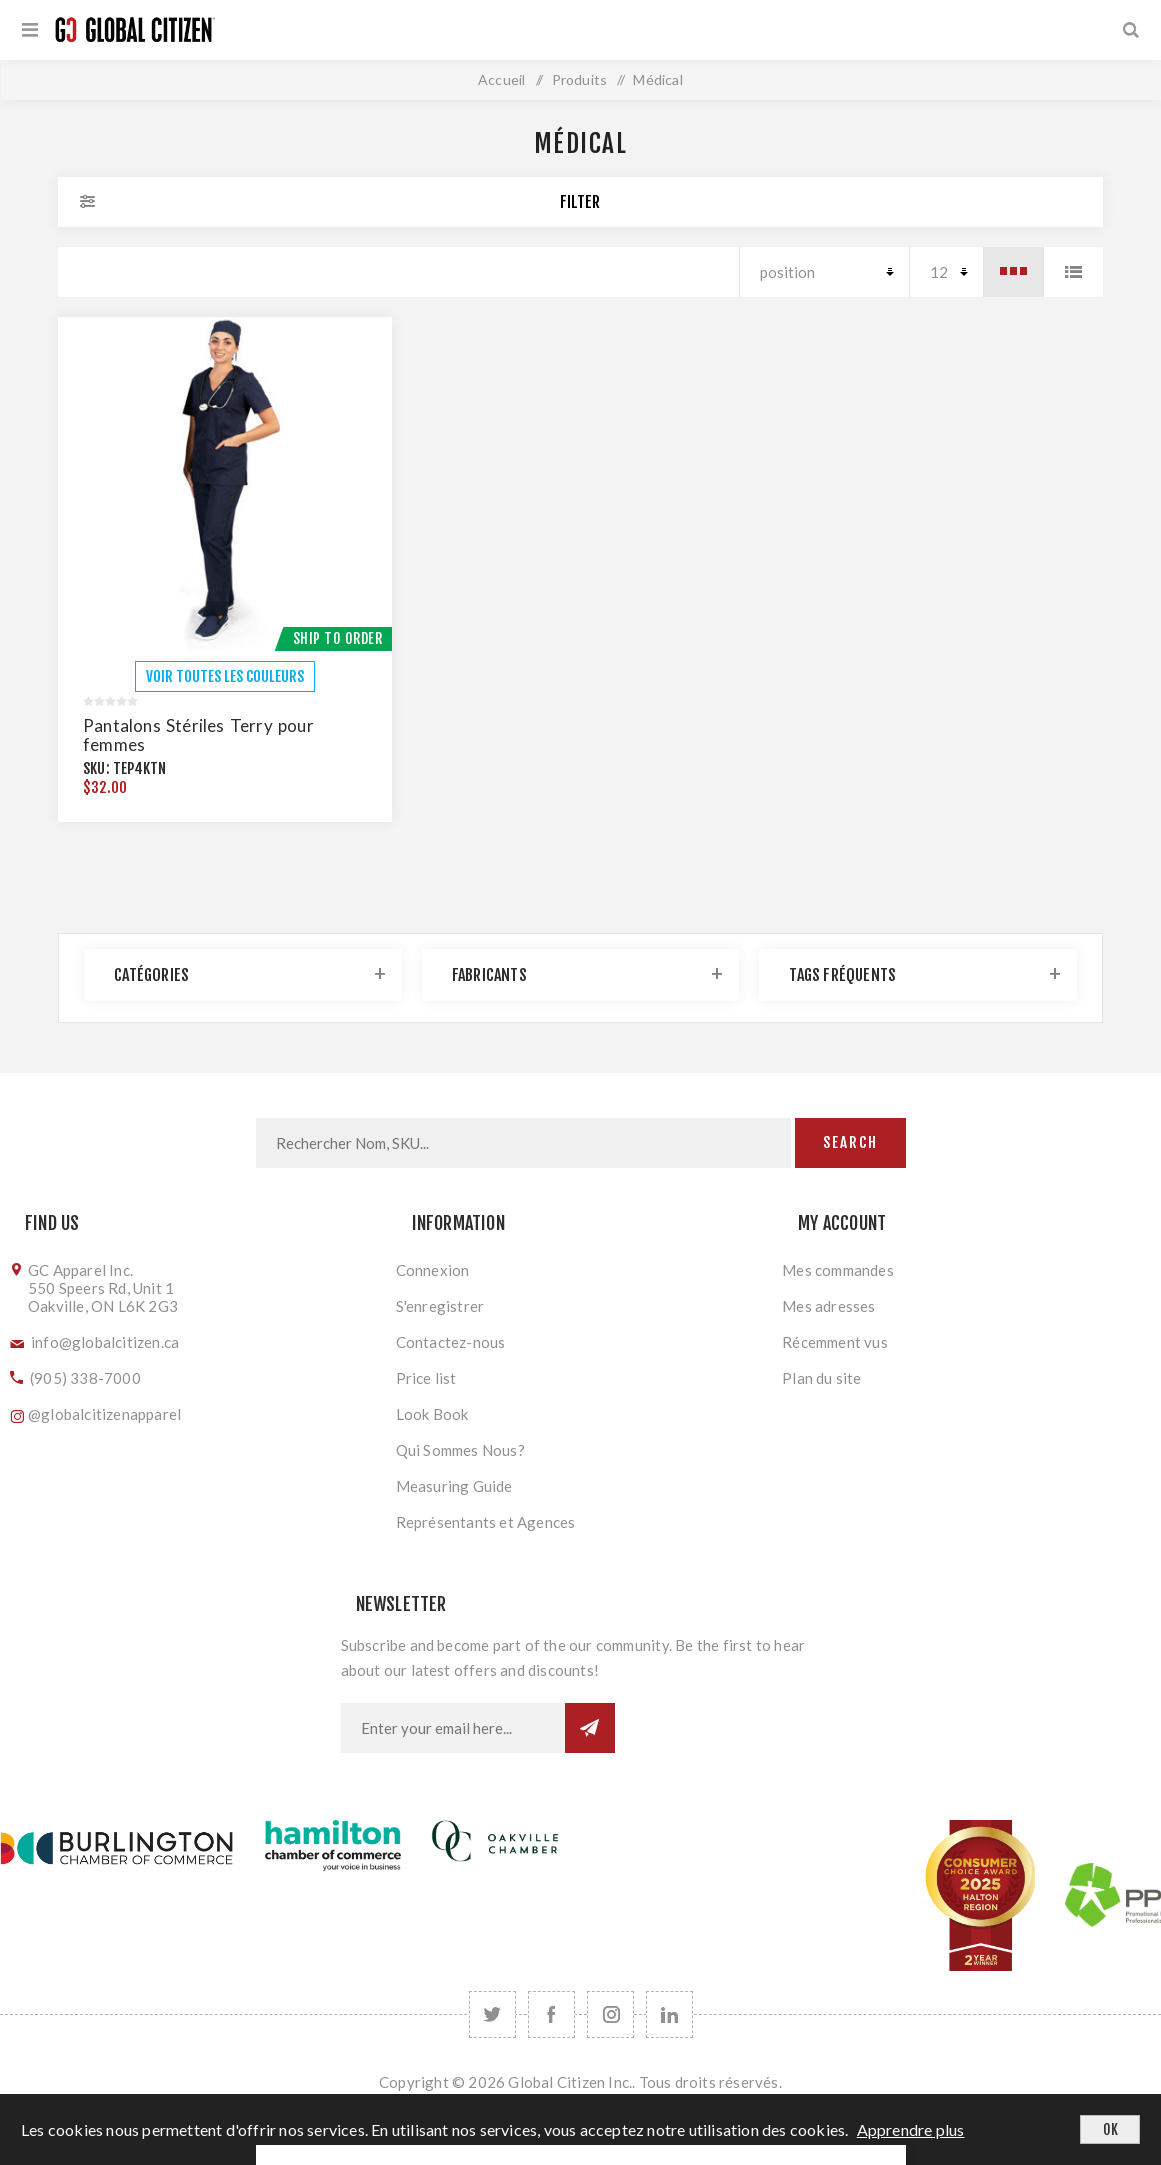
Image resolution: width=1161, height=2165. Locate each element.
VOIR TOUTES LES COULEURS (225, 676)
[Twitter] (492, 2014)
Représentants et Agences (486, 1522)
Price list (426, 1378)
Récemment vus (835, 1342)
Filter (580, 202)
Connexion (433, 1270)
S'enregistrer (440, 1306)
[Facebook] (551, 2014)
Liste (1073, 272)
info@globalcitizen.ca (105, 1342)
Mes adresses (828, 1306)
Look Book (432, 1414)
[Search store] (523, 1143)
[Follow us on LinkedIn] (669, 2014)
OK (1110, 2129)
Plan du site (821, 1378)
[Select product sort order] (824, 272)
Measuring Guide (454, 1486)
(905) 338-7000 (85, 1378)
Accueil (501, 79)
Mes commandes (838, 1270)
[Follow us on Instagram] (610, 2014)
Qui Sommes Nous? (460, 1450)
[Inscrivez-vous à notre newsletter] (453, 1728)
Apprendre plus (911, 2129)
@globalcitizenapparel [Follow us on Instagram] (104, 1414)
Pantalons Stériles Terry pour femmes (198, 735)
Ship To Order (338, 638)
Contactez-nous (451, 1342)
